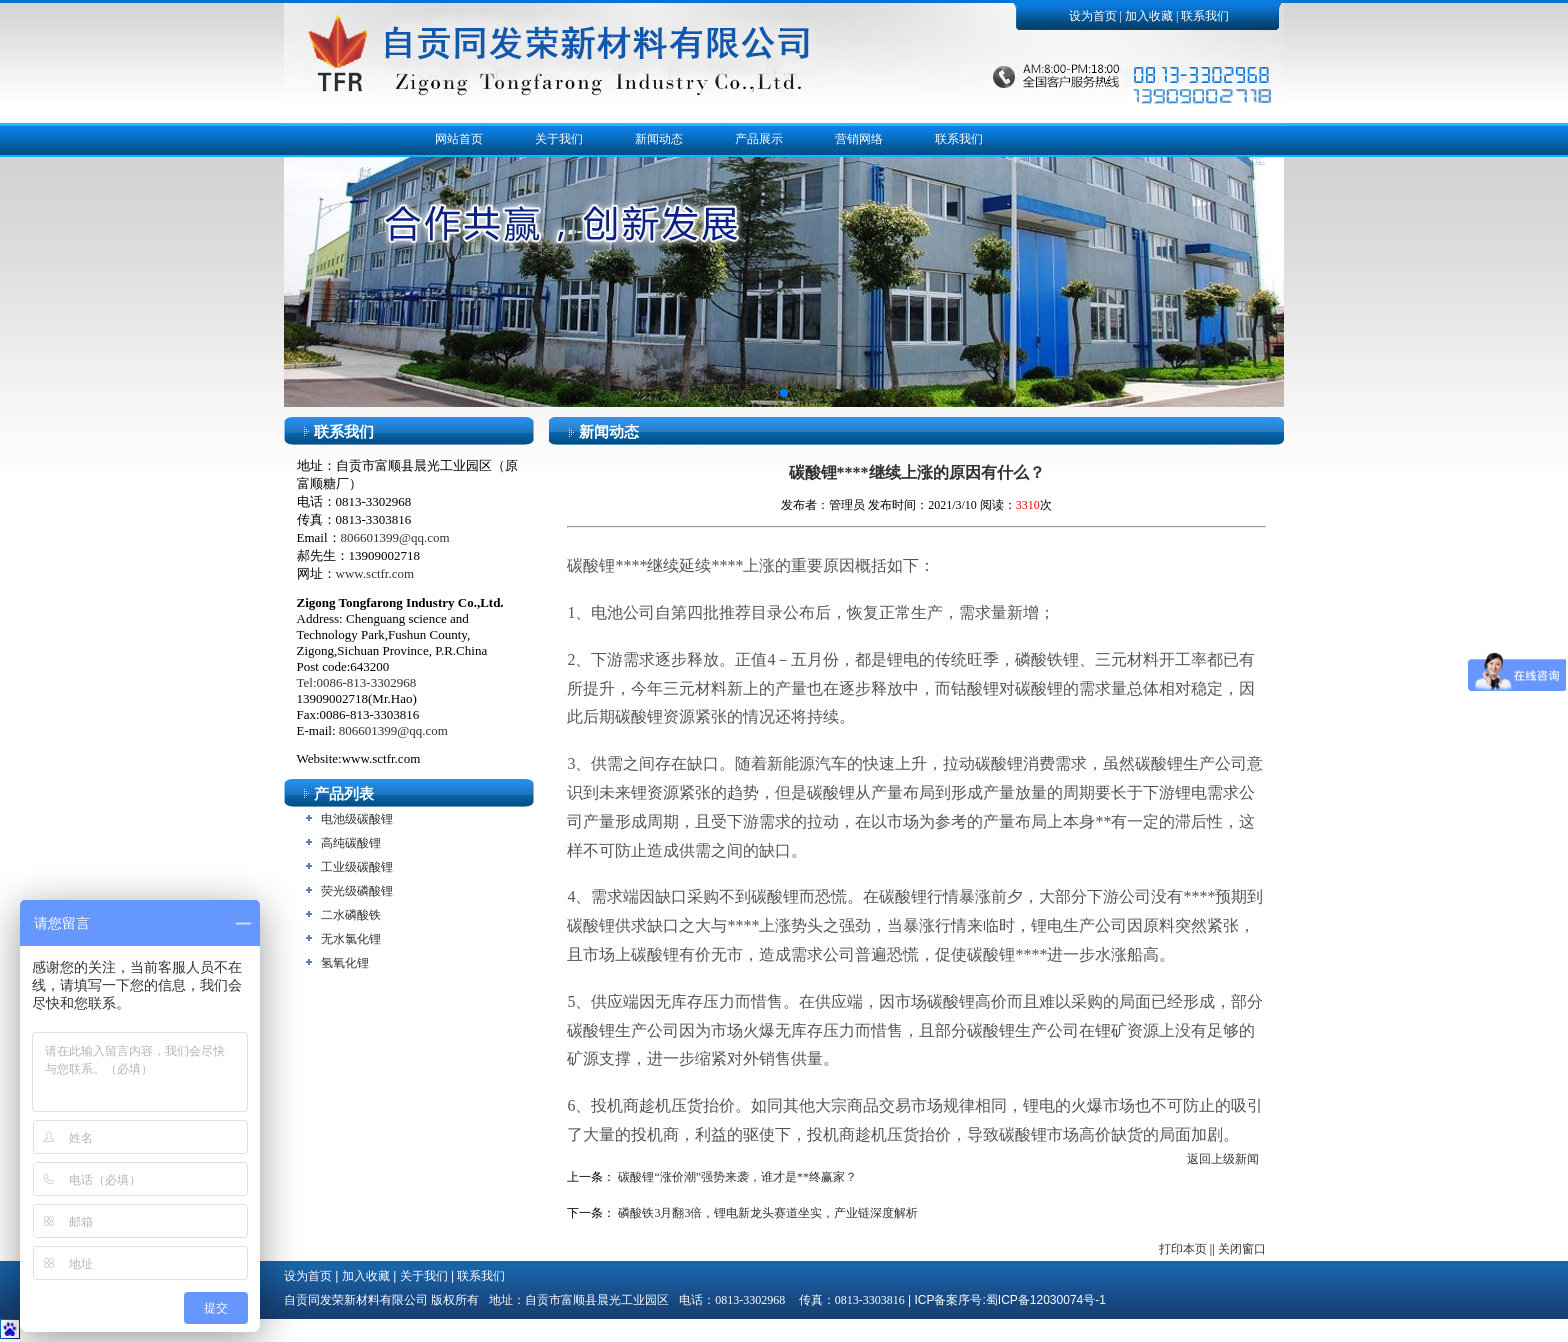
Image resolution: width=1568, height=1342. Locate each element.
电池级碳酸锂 (357, 819)
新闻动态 (659, 139)
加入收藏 (1149, 16)
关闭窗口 (1242, 1249)
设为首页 (1093, 16)
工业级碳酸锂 (357, 867)
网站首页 (459, 139)
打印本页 (1183, 1249)
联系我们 (1205, 16)
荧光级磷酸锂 (357, 891)
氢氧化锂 (345, 963)
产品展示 (759, 139)
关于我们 (559, 139)
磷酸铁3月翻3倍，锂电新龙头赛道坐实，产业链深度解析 (768, 1213)
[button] (784, 393)
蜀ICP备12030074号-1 (1046, 1300)
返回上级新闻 (1223, 1159)
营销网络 (859, 139)
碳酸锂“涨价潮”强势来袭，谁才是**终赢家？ (737, 1177)
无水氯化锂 (351, 939)
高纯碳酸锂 (351, 843)
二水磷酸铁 (351, 915)
